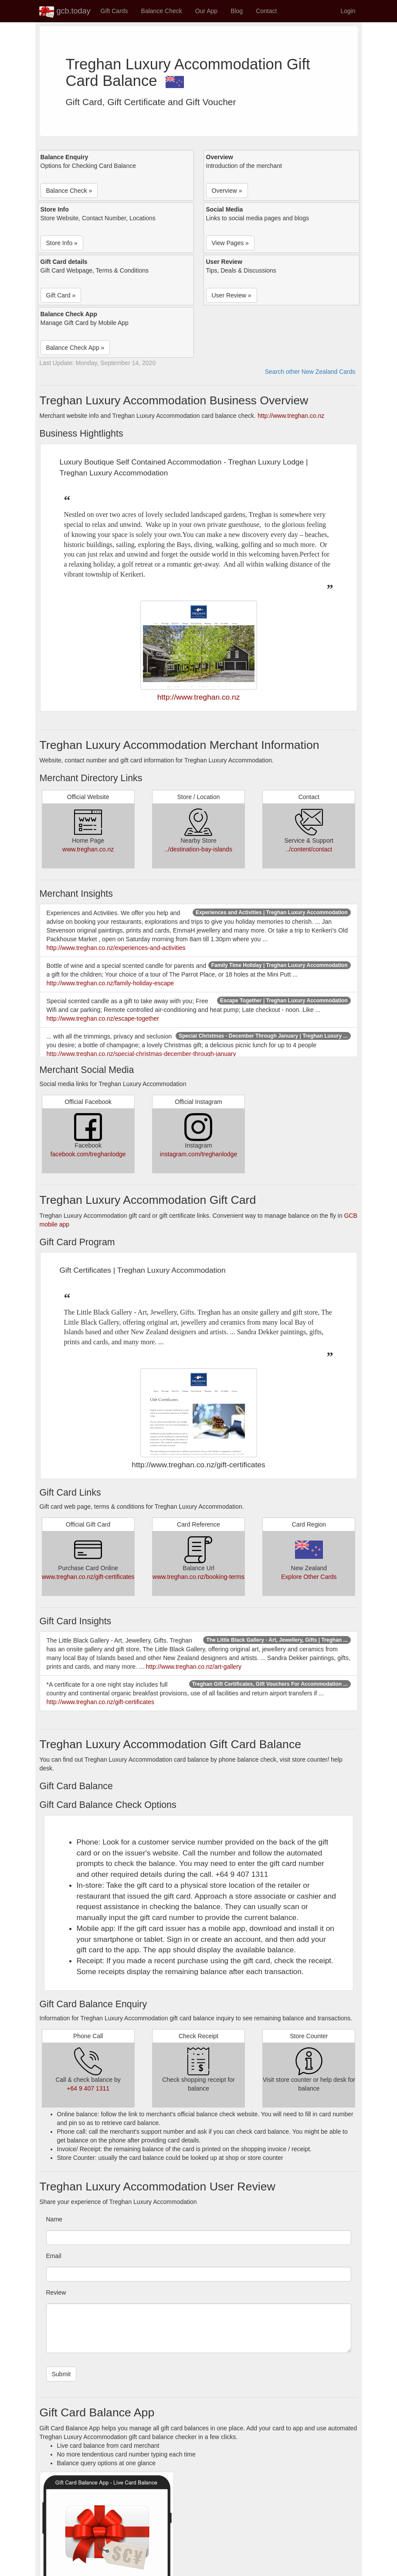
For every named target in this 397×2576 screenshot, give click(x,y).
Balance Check (161, 10)
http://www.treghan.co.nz (291, 415)
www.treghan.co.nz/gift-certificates (88, 1576)
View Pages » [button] (230, 242)
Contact (266, 10)
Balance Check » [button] (69, 190)
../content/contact (309, 849)
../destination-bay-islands (198, 849)
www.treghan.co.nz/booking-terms (198, 1576)
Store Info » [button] (62, 242)
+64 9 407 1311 (88, 2088)
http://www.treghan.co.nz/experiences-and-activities (116, 947)
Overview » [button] (227, 190)
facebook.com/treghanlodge (88, 1154)
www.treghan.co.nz (88, 849)
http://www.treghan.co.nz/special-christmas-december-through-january (141, 1053)
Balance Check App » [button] (75, 347)
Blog (237, 10)
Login (347, 10)
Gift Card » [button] (61, 295)
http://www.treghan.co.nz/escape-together (103, 1018)
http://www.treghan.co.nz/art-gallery (193, 1666)
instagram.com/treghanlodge (198, 1154)
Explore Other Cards (309, 1576)
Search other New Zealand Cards (310, 371)
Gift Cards (114, 10)
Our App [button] (206, 10)
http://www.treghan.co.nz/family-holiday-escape (110, 983)
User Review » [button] (231, 295)
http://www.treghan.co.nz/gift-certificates (100, 1701)
